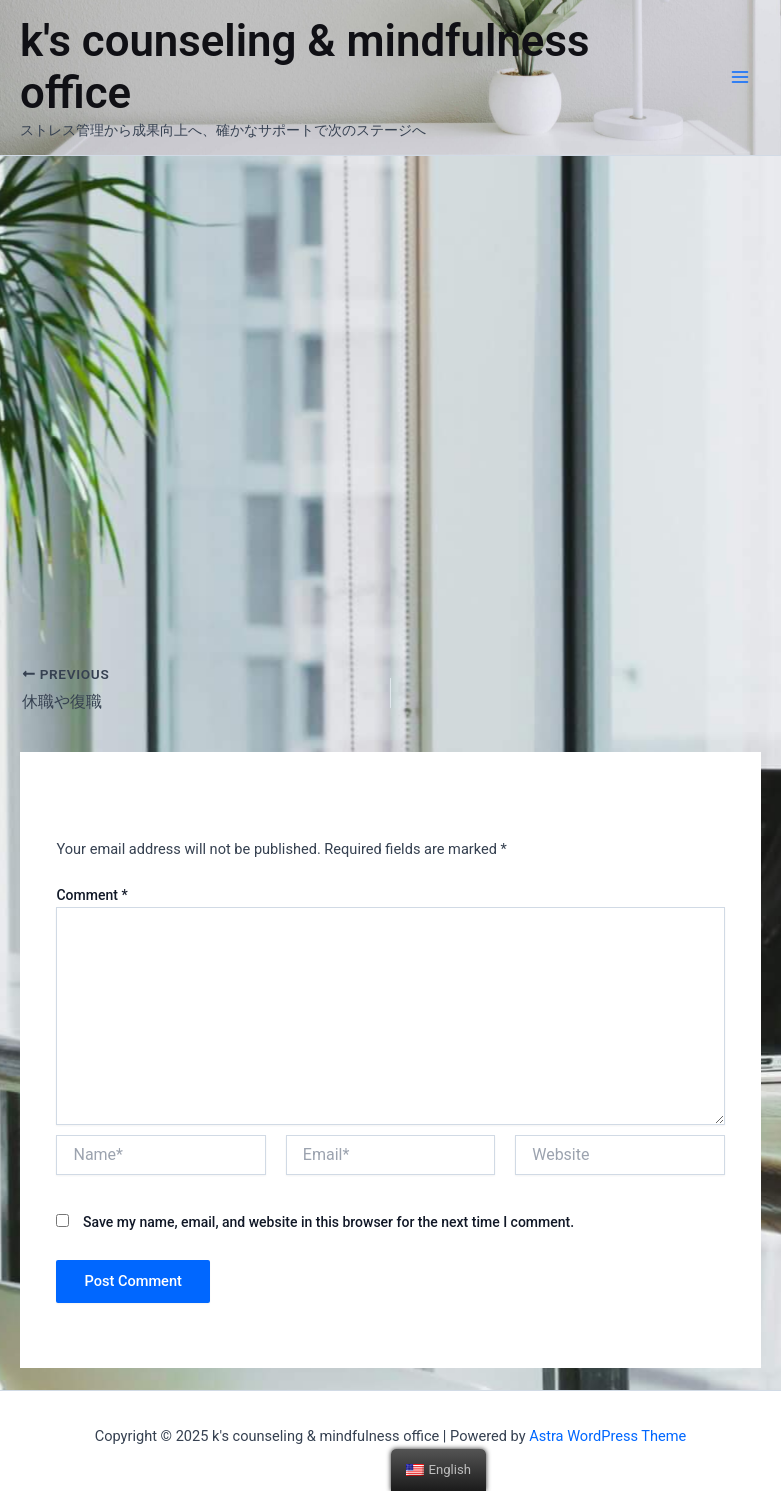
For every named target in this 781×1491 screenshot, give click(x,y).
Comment (91, 895)
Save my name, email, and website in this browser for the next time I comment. (328, 1222)
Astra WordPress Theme (607, 1436)
